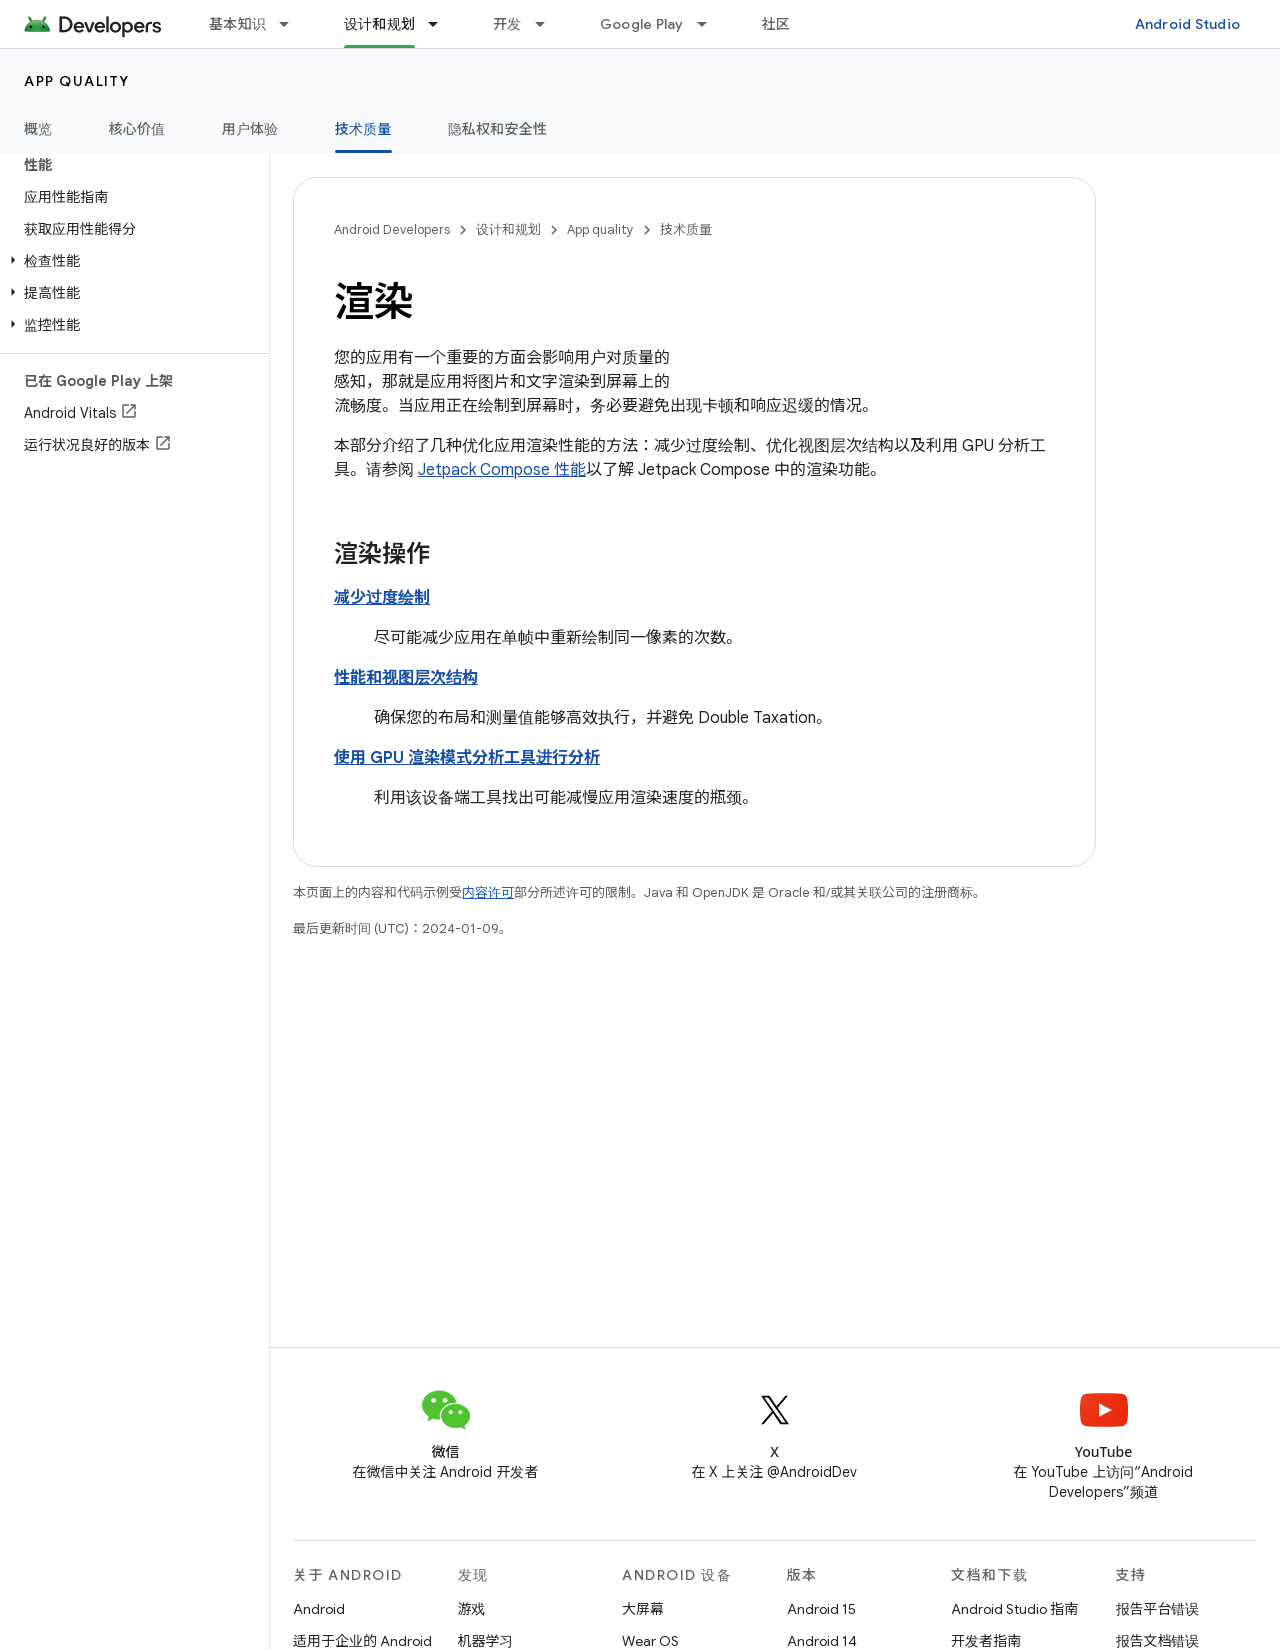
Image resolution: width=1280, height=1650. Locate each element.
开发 (507, 24)
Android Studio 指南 (1014, 1609)
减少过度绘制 (382, 598)
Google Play (642, 24)
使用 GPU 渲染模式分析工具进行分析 (467, 758)
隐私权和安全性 (498, 129)
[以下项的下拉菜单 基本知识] (293, 24)
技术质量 (686, 229)
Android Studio (1188, 24)
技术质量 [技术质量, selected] (363, 129)
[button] (130, 261)
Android (319, 1609)
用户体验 (250, 129)
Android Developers (392, 229)
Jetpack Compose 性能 (502, 470)
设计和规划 (508, 229)
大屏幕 (643, 1609)
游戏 (472, 1609)
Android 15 (821, 1609)
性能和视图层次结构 (406, 678)
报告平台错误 (1158, 1609)
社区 (776, 24)
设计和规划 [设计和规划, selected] (379, 24)
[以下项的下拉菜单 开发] (549, 24)
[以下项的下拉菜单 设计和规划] (442, 24)
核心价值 (137, 129)
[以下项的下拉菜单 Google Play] (711, 24)
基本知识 (237, 24)
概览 (38, 129)
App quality (77, 81)
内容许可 (488, 892)
